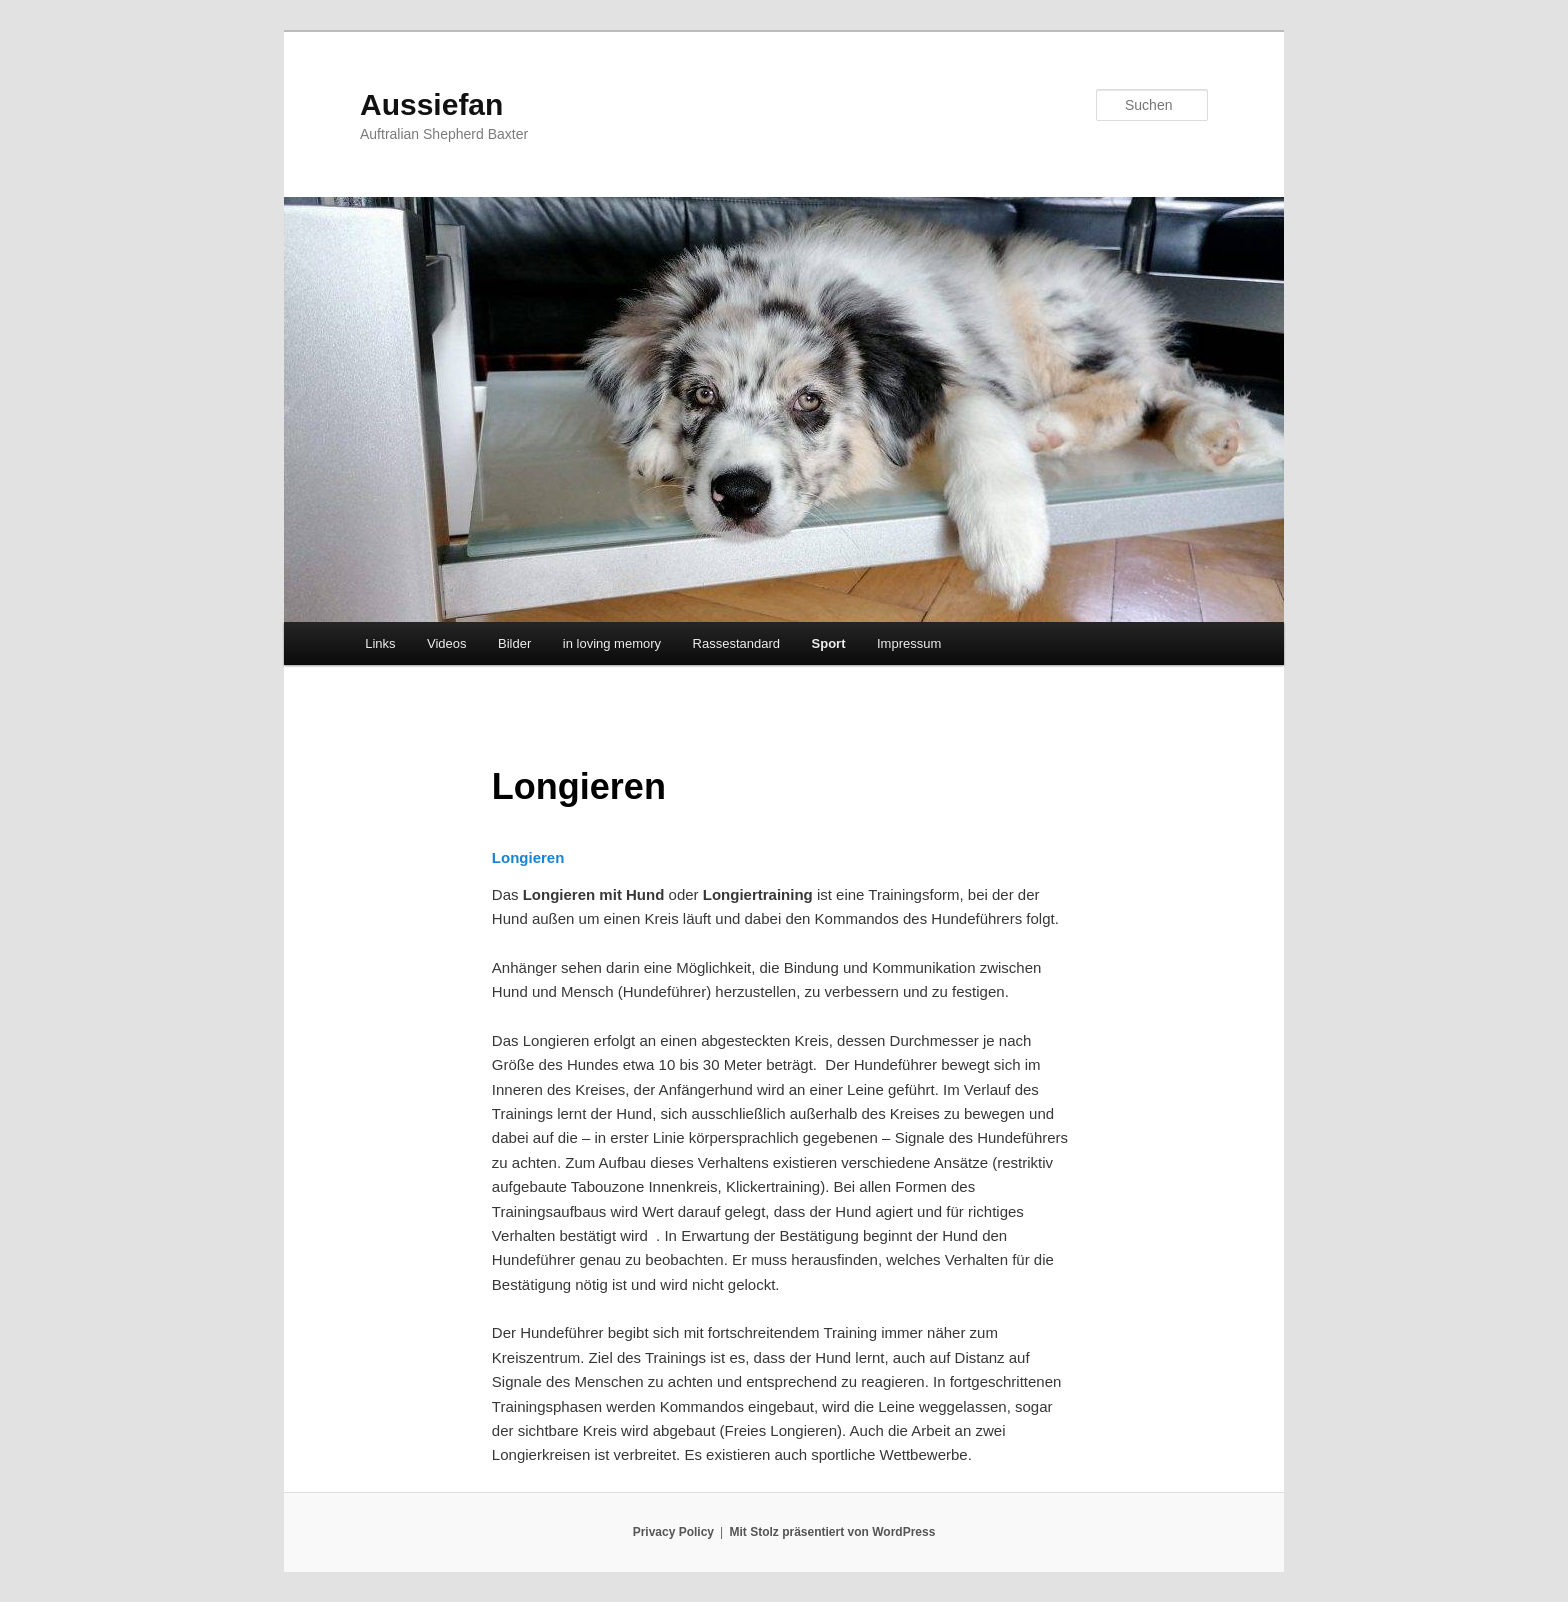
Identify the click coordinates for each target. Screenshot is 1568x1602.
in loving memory (612, 643)
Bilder (514, 643)
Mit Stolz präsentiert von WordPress (833, 1532)
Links (380, 643)
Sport (829, 643)
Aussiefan (431, 104)
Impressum (909, 643)
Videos (447, 643)
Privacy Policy (673, 1532)
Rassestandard (736, 643)
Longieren (528, 857)
